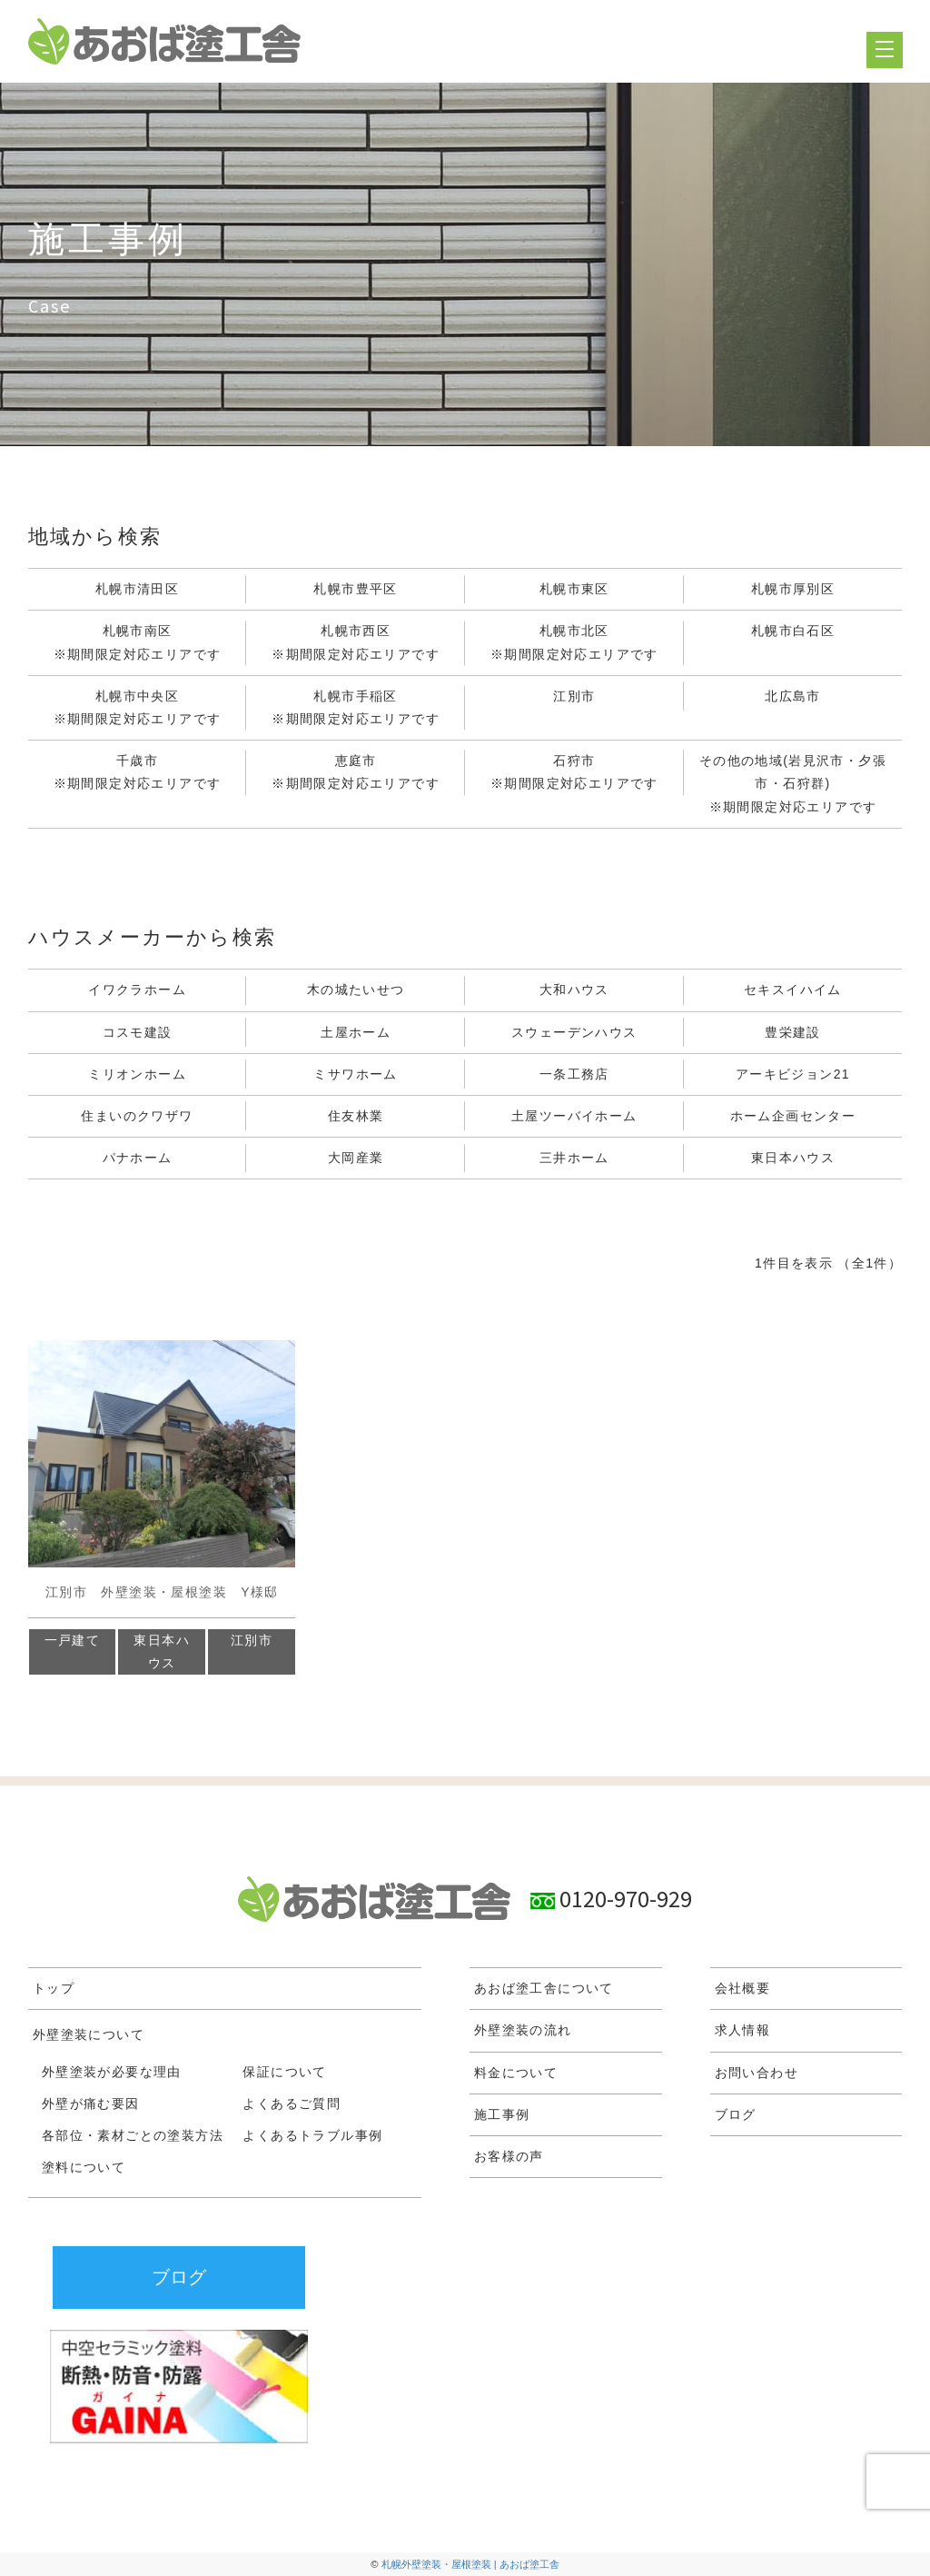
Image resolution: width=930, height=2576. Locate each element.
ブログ (736, 2114)
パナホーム (138, 1157)
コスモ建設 (138, 1032)
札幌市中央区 (137, 710)
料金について (516, 2072)
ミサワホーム (355, 1074)
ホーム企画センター (793, 1116)
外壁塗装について (88, 2034)
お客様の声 (509, 2156)
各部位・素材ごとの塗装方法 (132, 2135)
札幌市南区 (137, 644)
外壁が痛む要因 (91, 2103)
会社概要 (743, 1988)
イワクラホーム (137, 989)
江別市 (574, 696)
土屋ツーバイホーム (574, 1116)
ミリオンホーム (137, 1074)
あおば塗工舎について (544, 1988)
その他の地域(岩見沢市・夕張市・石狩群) (793, 786)
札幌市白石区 (793, 630)
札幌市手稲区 (355, 710)
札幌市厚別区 (793, 589)
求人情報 (743, 2030)
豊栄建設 (793, 1032)
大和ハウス (574, 989)
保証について (284, 2071)
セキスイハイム (793, 989)
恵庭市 (355, 774)
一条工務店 (574, 1074)
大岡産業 (356, 1157)
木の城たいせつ (356, 989)
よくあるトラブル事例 (312, 2135)
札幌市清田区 (137, 589)
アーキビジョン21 (793, 1074)
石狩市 (574, 774)
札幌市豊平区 (355, 589)
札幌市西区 (355, 644)
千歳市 (137, 774)
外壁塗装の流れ (523, 2030)
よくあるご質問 (291, 2103)
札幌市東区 (574, 589)
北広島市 (793, 696)
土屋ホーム (356, 1032)
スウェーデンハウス (574, 1032)
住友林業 (356, 1116)
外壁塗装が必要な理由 (112, 2071)
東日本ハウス (793, 1157)
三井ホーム (574, 1157)
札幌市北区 (574, 644)
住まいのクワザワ (137, 1116)
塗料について (83, 2167)
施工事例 (502, 2114)
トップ (53, 1988)
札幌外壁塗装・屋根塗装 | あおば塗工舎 (470, 2564)
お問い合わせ (756, 2072)
